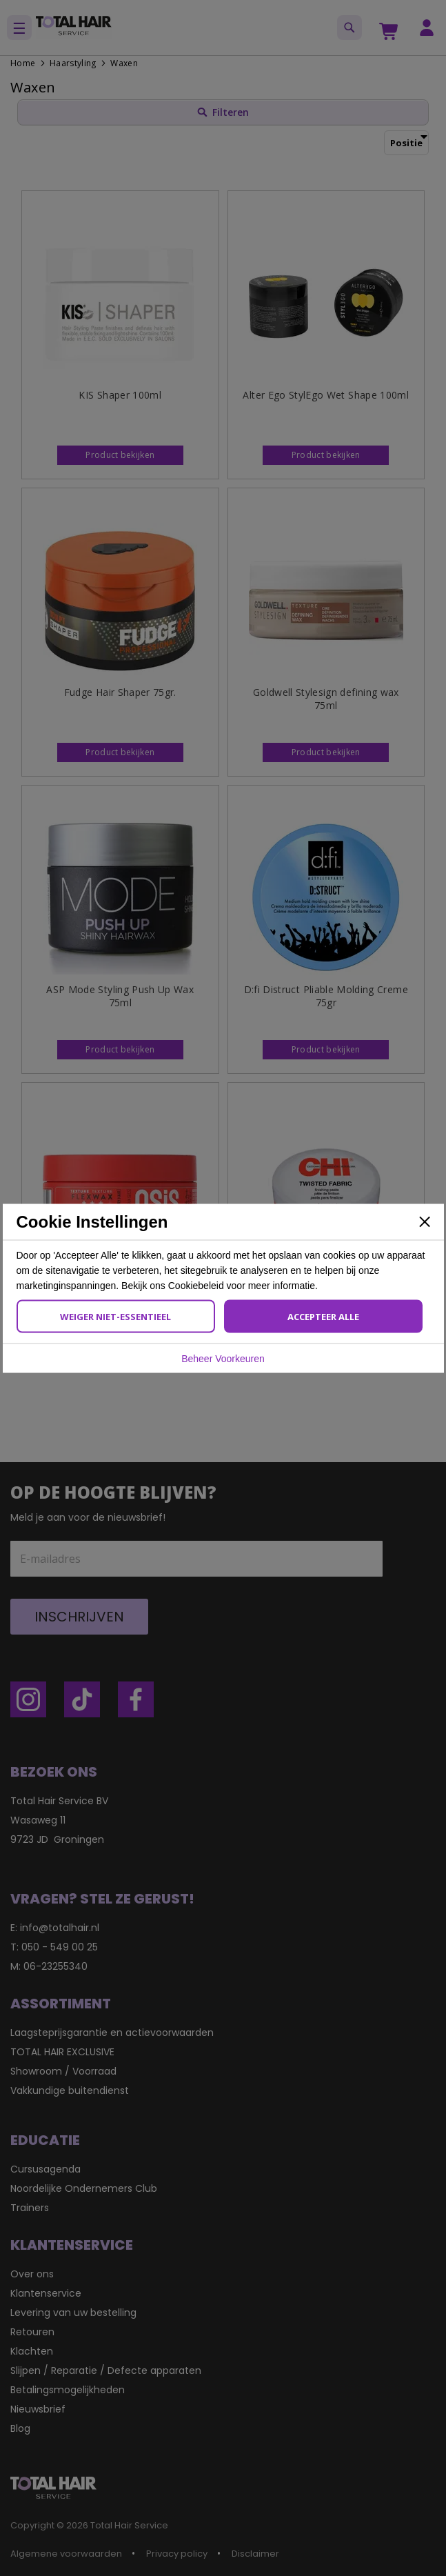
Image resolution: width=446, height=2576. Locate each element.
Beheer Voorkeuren (223, 1358)
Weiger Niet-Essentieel (115, 1316)
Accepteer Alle (323, 1316)
